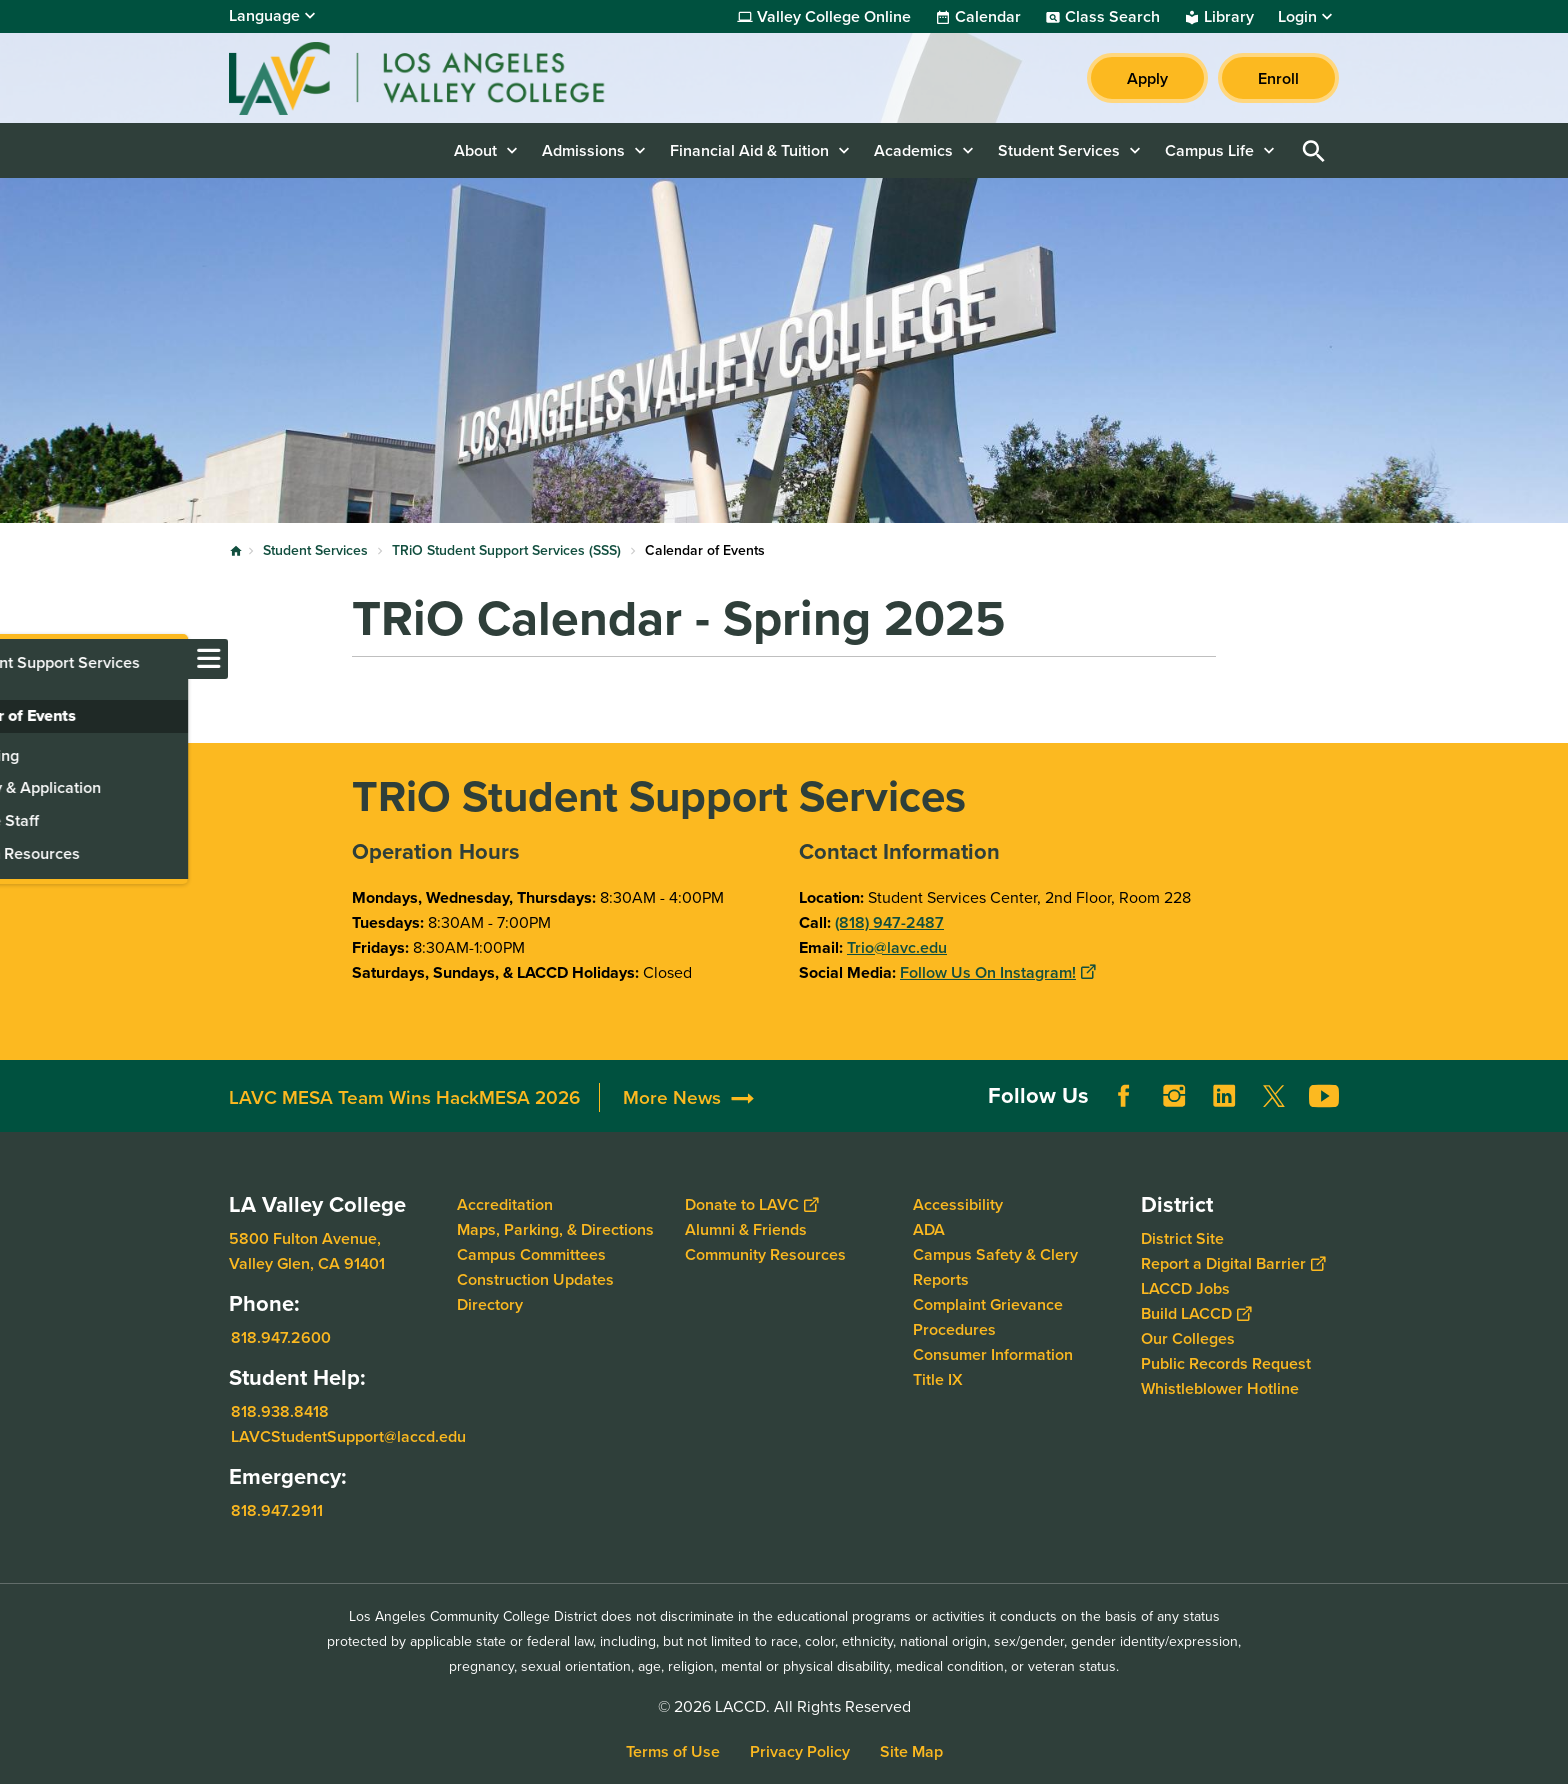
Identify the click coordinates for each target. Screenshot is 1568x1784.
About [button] (475, 150)
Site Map (911, 1751)
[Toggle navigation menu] (20, 659)
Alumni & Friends (746, 1229)
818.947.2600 (281, 1337)
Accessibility (958, 1204)
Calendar (988, 17)
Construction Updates (535, 1279)
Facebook (1124, 1096)
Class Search (1112, 17)
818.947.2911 (277, 1510)
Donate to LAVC (751, 1204)
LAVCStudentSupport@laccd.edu (348, 1436)
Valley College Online (834, 17)
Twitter (1274, 1096)
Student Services (315, 550)
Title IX (938, 1379)
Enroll (1278, 78)
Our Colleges (1188, 1338)
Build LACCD (1196, 1313)
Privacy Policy (800, 1751)
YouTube (1324, 1096)
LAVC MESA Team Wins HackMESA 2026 (404, 1097)
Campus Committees (531, 1254)
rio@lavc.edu (901, 947)
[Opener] (1548, 1089)
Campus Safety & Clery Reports (995, 1267)
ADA (929, 1229)
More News (672, 1097)
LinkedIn (1224, 1096)
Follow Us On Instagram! (997, 972)
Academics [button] (913, 150)
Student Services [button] (1059, 150)
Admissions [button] (583, 150)
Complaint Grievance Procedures (988, 1317)
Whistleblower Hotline (1220, 1388)
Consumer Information (993, 1354)
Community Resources (765, 1254)
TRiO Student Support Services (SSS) (506, 550)
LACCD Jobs (1185, 1288)
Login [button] (1297, 17)
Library (1229, 17)
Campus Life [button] (1209, 150)
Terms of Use (673, 1751)
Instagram (1174, 1096)
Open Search (1314, 150)
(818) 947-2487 (889, 922)
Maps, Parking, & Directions (555, 1229)
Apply (1147, 78)
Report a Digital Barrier (1233, 1263)
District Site (1182, 1238)
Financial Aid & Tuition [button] (749, 150)
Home (236, 551)
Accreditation (505, 1204)
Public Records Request (1226, 1363)
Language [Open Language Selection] (264, 15)
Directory (490, 1304)
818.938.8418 (280, 1411)
